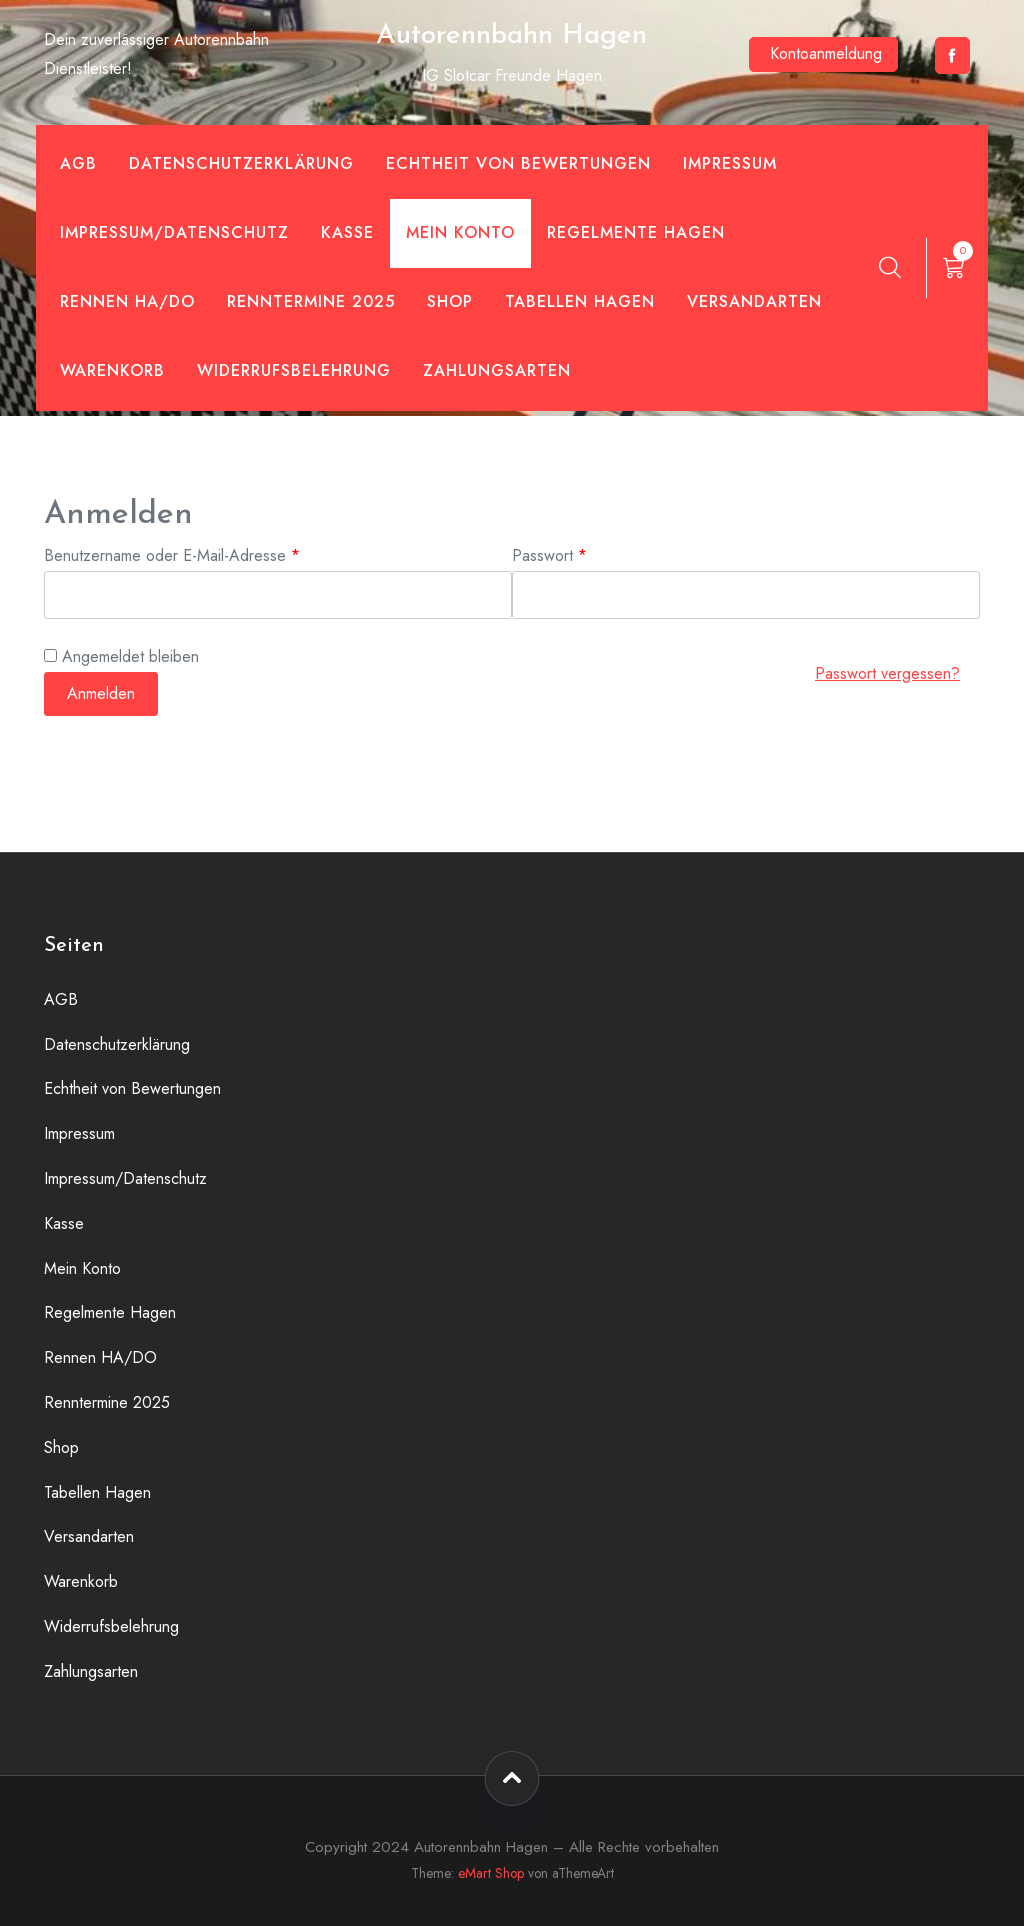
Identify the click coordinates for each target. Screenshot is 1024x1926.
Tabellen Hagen (580, 301)
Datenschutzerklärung (241, 163)
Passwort (588, 554)
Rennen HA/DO (127, 301)
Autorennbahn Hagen (511, 36)
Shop (450, 301)
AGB (78, 163)
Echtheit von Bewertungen (518, 163)
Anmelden (101, 693)
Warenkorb (112, 370)
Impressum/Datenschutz (174, 232)
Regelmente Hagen (636, 232)
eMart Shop (491, 1873)
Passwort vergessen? (887, 673)
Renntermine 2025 (311, 301)
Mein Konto (460, 232)
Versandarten (754, 301)
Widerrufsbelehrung (294, 370)
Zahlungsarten (497, 370)
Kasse (347, 232)
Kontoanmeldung (826, 53)
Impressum (730, 163)
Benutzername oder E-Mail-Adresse (210, 554)
